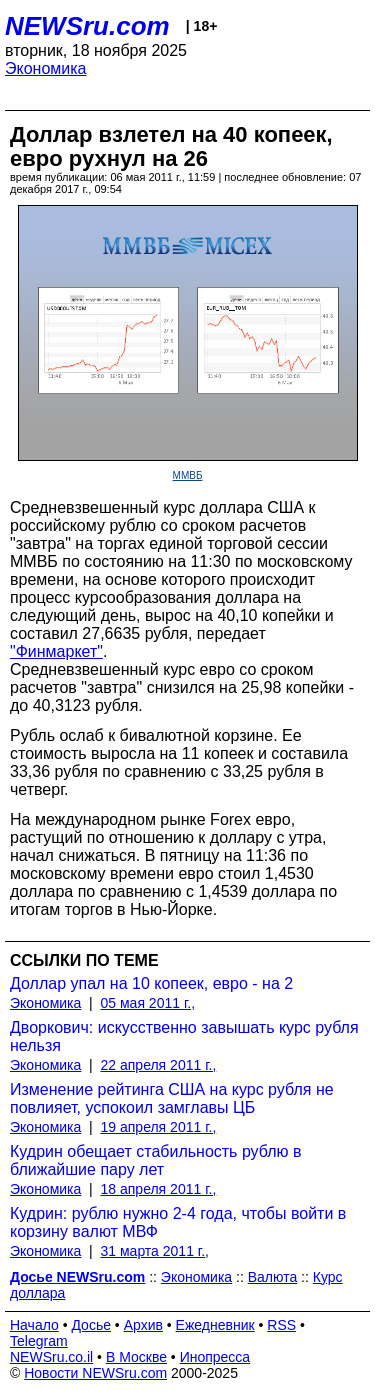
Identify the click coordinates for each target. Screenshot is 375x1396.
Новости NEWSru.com (95, 1373)
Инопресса (215, 1357)
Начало (34, 1325)
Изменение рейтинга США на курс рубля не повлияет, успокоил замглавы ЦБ (172, 1098)
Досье (91, 1325)
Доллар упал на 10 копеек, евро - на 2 (151, 983)
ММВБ (188, 475)
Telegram (39, 1341)
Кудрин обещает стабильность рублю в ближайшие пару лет (156, 1160)
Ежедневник (215, 1325)
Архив (143, 1325)
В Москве (136, 1357)
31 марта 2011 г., (155, 1251)
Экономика (46, 68)
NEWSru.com (87, 26)
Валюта (273, 1277)
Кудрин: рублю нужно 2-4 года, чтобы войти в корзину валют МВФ (178, 1222)
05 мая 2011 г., (148, 1003)
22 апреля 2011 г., (159, 1065)
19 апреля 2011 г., (159, 1127)
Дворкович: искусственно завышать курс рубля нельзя (184, 1036)
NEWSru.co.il (51, 1357)
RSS (281, 1325)
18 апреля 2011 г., (159, 1189)
